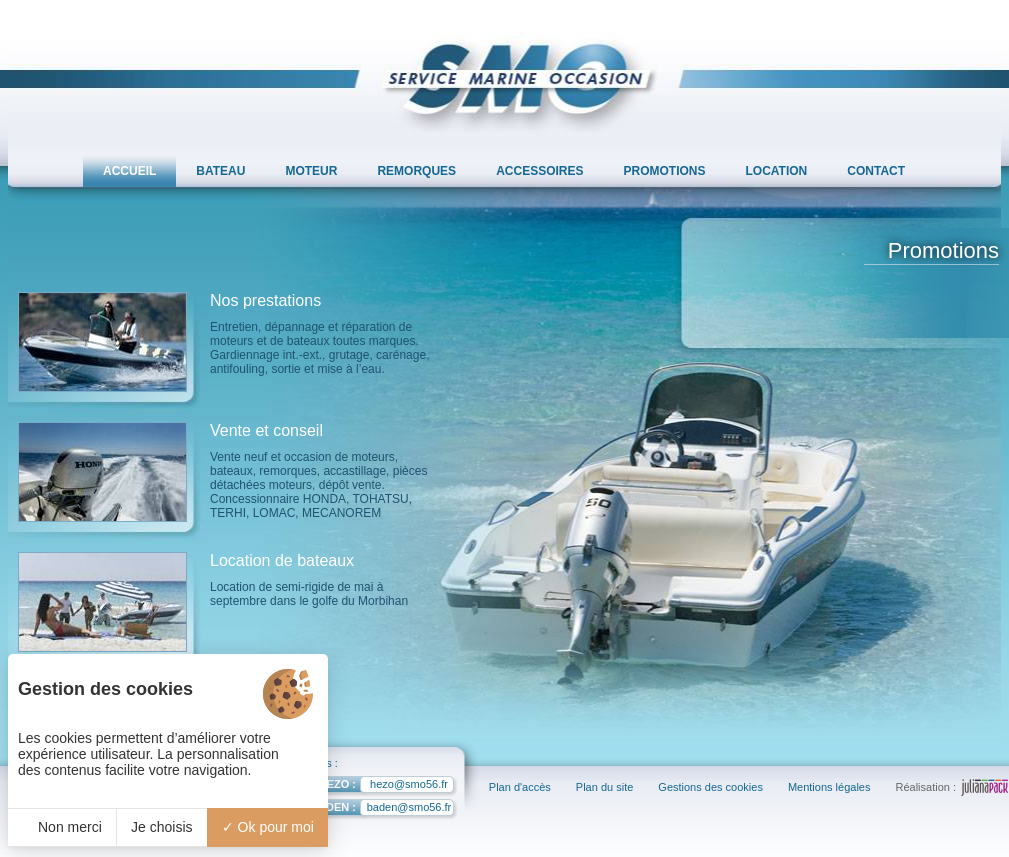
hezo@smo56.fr (371, 786)
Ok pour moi (268, 827)
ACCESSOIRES (539, 171)
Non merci (62, 827)
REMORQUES (416, 171)
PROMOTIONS (665, 171)
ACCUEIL (129, 171)
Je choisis (161, 827)
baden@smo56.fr (372, 809)
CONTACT (876, 171)
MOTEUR (311, 171)
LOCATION (777, 171)
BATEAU (220, 171)
